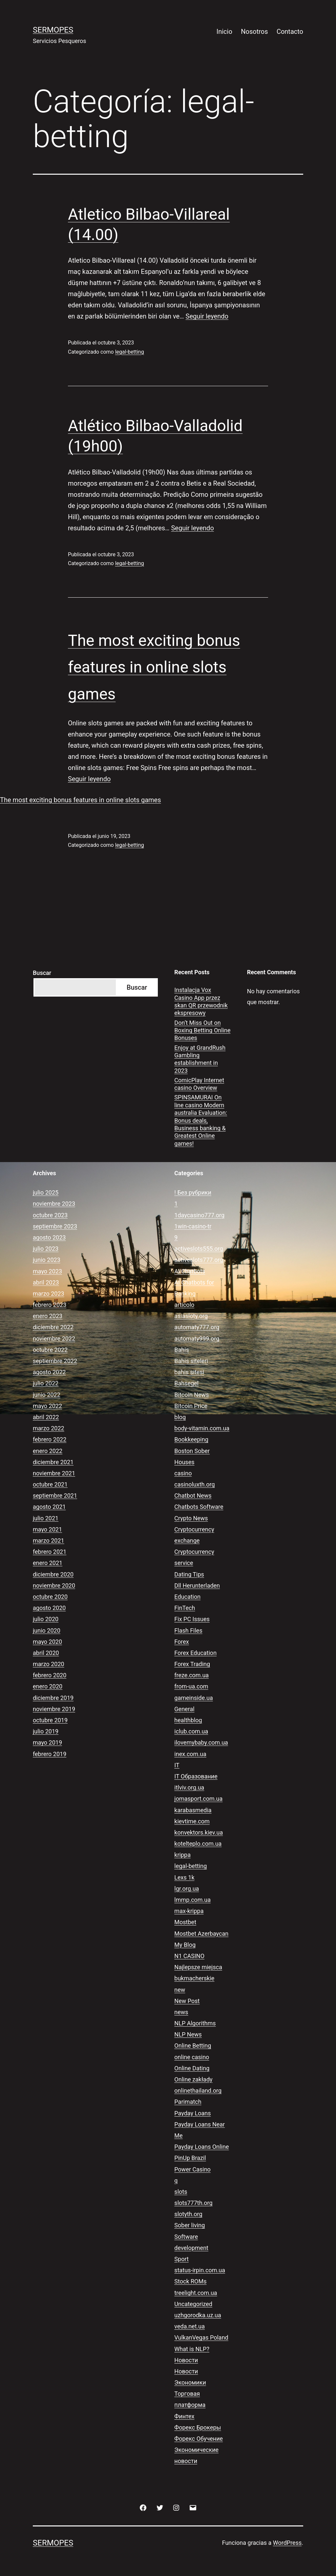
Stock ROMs (190, 2281)
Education (187, 1596)
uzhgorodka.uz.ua (197, 2315)
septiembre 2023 (55, 1226)
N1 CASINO (189, 1955)
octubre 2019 (50, 1720)
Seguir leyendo (207, 316)
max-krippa (188, 1910)
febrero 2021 (49, 1551)
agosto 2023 (49, 1237)
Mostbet (185, 1922)
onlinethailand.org (197, 2090)
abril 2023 (46, 1282)
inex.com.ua (190, 1753)
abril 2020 (46, 1652)
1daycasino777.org (199, 1215)
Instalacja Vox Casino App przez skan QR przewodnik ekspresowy (200, 1001)
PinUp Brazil (190, 2157)
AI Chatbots (189, 1271)
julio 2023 (45, 1248)
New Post (187, 2000)
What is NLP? (191, 2348)
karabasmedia (192, 1810)
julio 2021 (45, 1518)
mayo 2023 (47, 1271)
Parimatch (187, 2101)
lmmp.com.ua (192, 1899)
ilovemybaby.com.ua (201, 1742)
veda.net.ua (189, 2326)
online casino (191, 2057)
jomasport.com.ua (198, 1798)
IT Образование (195, 1776)
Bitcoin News (191, 1394)
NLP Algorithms (195, 2023)
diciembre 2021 (53, 1462)
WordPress (287, 2542)
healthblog (188, 1720)
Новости (186, 2360)
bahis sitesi (189, 1372)
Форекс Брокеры (197, 2427)
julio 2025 (45, 1192)
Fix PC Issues (192, 1619)
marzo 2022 (48, 1428)
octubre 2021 (50, 1484)
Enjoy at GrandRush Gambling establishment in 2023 (199, 1059)
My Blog (185, 1944)
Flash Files (188, 1630)
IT (176, 1765)
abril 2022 (46, 1417)
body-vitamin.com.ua (201, 1428)
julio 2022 (45, 1383)
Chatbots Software (198, 1506)
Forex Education (195, 1652)
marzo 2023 (48, 1293)
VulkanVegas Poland (201, 2337)
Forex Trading (192, 1664)
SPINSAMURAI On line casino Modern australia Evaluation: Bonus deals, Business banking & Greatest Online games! (200, 1120)
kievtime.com (191, 1821)
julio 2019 (45, 1731)
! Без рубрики (192, 1192)
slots (180, 2191)
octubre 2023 (50, 1215)
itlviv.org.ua (189, 1787)
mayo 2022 (47, 1405)
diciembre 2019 (53, 1697)
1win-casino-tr (192, 1226)
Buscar (42, 972)
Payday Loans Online (201, 2146)
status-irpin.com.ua (199, 2270)
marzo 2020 (48, 1664)
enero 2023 (47, 1315)
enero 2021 (47, 1562)
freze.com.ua (191, 1675)
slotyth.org (188, 2214)
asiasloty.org (191, 1315)
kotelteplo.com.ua (197, 1843)
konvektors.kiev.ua (198, 1832)
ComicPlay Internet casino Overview (199, 1084)
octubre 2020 (50, 1596)
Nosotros (254, 31)
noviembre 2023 (54, 1203)
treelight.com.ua (195, 2292)
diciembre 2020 (53, 1574)
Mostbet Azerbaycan (201, 1933)
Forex (181, 1641)
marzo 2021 (48, 1540)
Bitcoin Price (190, 1405)
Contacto (290, 31)
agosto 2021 (49, 1506)
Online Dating (191, 2068)
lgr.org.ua (186, 1888)
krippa (182, 1854)
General (184, 1709)
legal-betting (129, 352)
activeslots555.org (198, 1248)
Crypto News (191, 1518)
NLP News (188, 2034)
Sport (181, 2259)
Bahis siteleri (191, 1360)
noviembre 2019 (54, 1709)
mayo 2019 (47, 1742)
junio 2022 (46, 1394)
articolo (184, 1304)
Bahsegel (186, 1383)
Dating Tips (189, 1574)
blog (180, 1417)
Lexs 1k (184, 1877)
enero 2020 (47, 1686)
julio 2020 (45, 1619)
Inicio (224, 31)
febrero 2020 (49, 1675)
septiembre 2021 (55, 1495)
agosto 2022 (49, 1372)
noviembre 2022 (54, 1338)
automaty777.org (196, 1327)
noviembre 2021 (54, 1473)
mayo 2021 (47, 1529)
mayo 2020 (47, 1641)
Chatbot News (192, 1495)
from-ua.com (191, 1686)
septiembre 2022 (55, 1360)
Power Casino (192, 2169)
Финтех (184, 2416)
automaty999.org (196, 1338)
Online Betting (192, 2045)
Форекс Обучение (198, 2438)
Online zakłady (193, 2079)
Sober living (189, 2225)
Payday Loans (192, 2113)
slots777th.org (193, 2202)
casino (183, 1473)
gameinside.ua (193, 1697)
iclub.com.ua (191, 1731)
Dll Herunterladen (197, 1585)
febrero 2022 (49, 1439)
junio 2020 (46, 1630)
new (179, 1989)
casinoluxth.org (194, 1484)
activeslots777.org (198, 1259)
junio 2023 (46, 1259)
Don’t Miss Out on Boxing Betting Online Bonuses (202, 1030)
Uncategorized (193, 2304)
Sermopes (53, 29)
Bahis (181, 1349)
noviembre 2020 (54, 1585)
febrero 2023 (49, 1304)
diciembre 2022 (53, 1327)
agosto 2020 (49, 1607)
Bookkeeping (191, 1439)
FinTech (184, 1607)
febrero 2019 (49, 1753)
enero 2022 (47, 1450)
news (181, 2012)
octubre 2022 (50, 1349)
